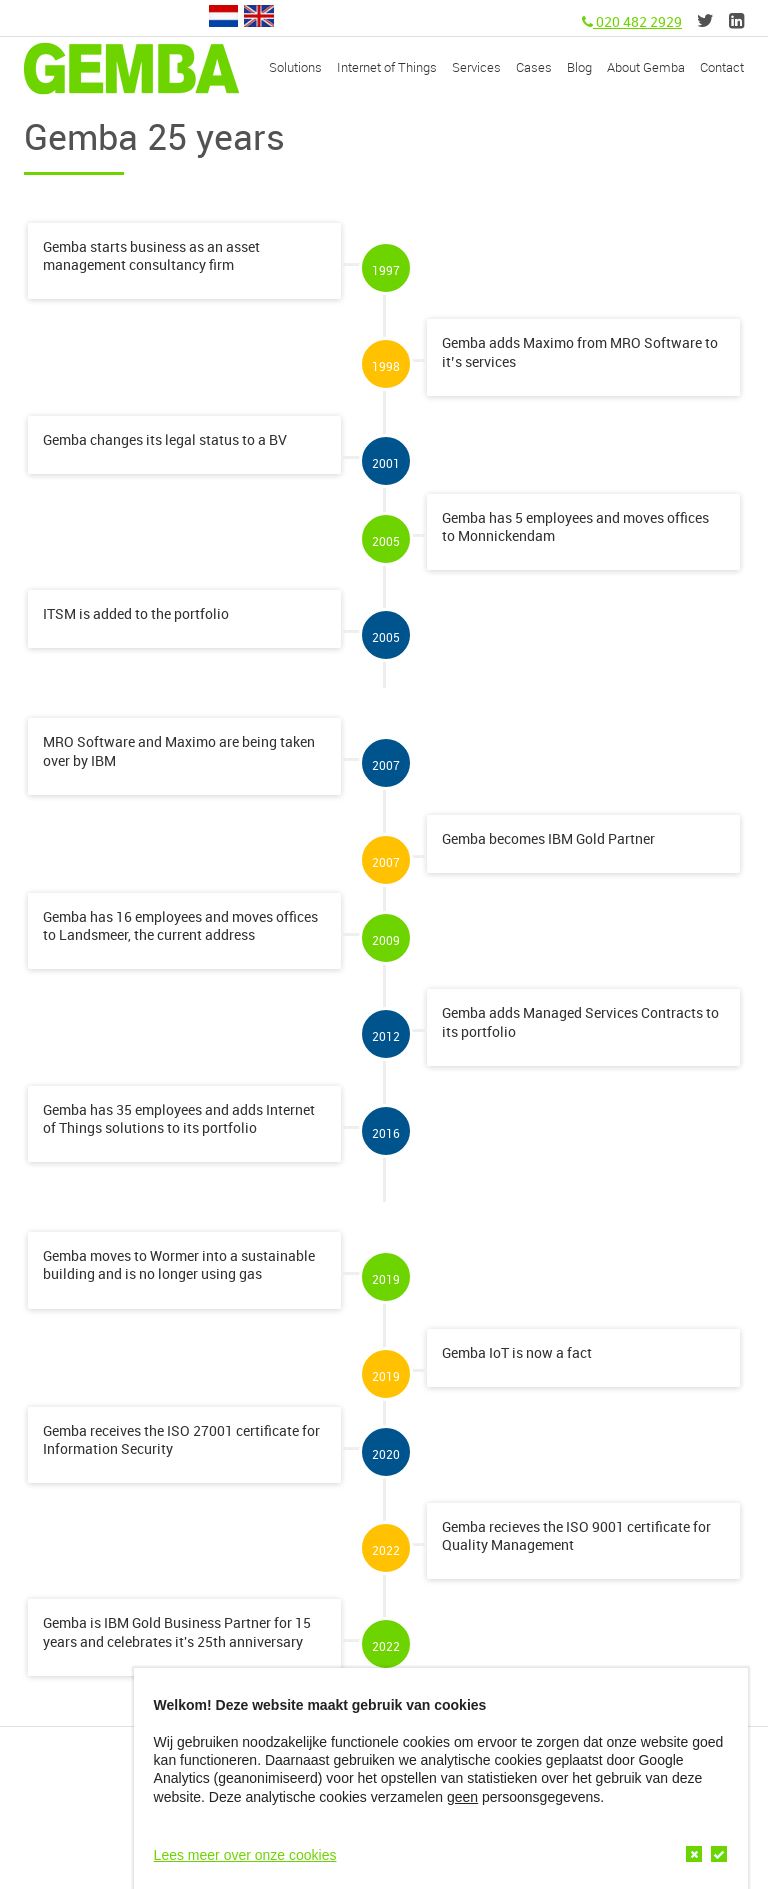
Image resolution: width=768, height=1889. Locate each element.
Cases (534, 67)
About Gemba (646, 67)
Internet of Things (387, 67)
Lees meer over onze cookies (245, 1855)
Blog (579, 67)
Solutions (295, 67)
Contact (722, 67)
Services (476, 67)
